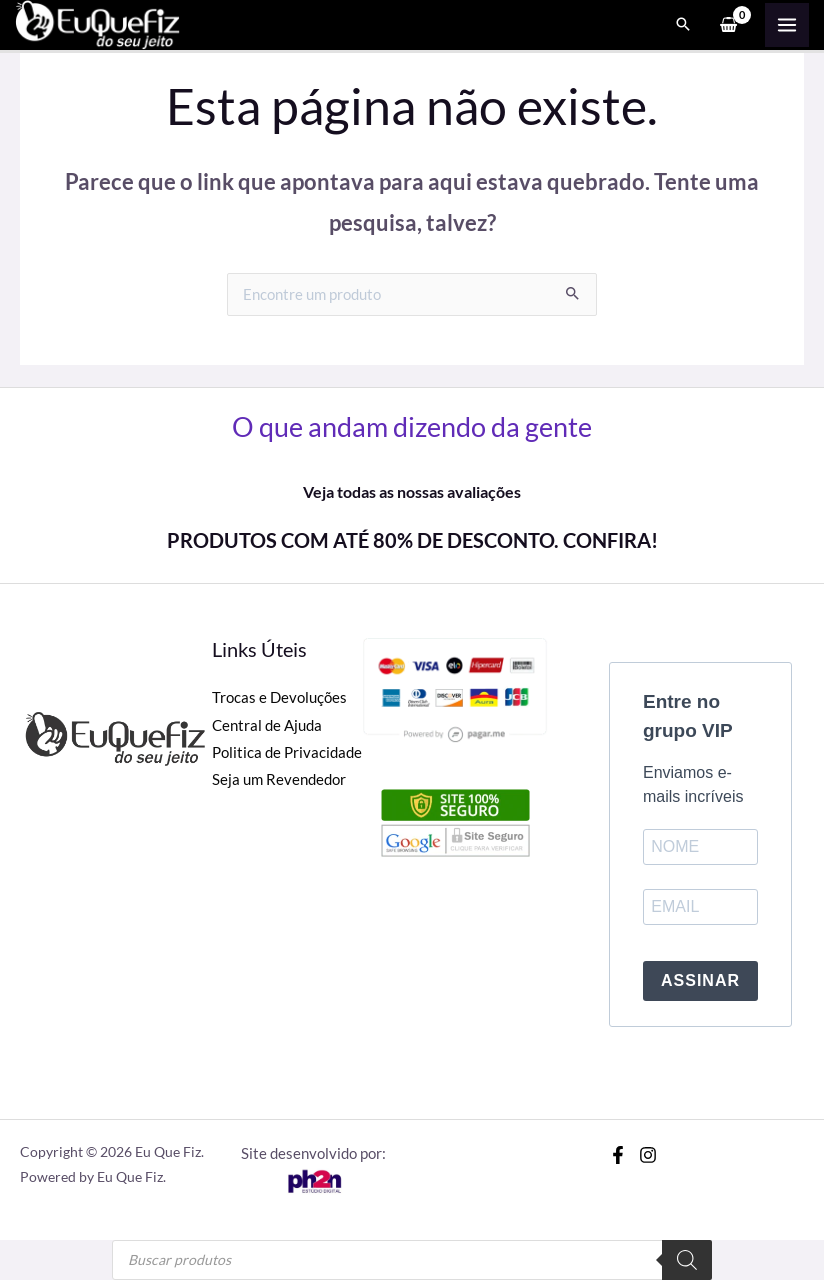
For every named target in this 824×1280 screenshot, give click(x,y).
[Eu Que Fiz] (100, 23)
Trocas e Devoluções (279, 697)
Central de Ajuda (267, 725)
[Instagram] (648, 1155)
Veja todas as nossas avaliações (412, 491)
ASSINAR (700, 980)
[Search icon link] (683, 26)
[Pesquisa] (687, 1260)
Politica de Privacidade (287, 752)
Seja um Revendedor (279, 779)
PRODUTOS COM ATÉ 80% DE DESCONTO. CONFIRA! (412, 540)
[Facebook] (618, 1155)
